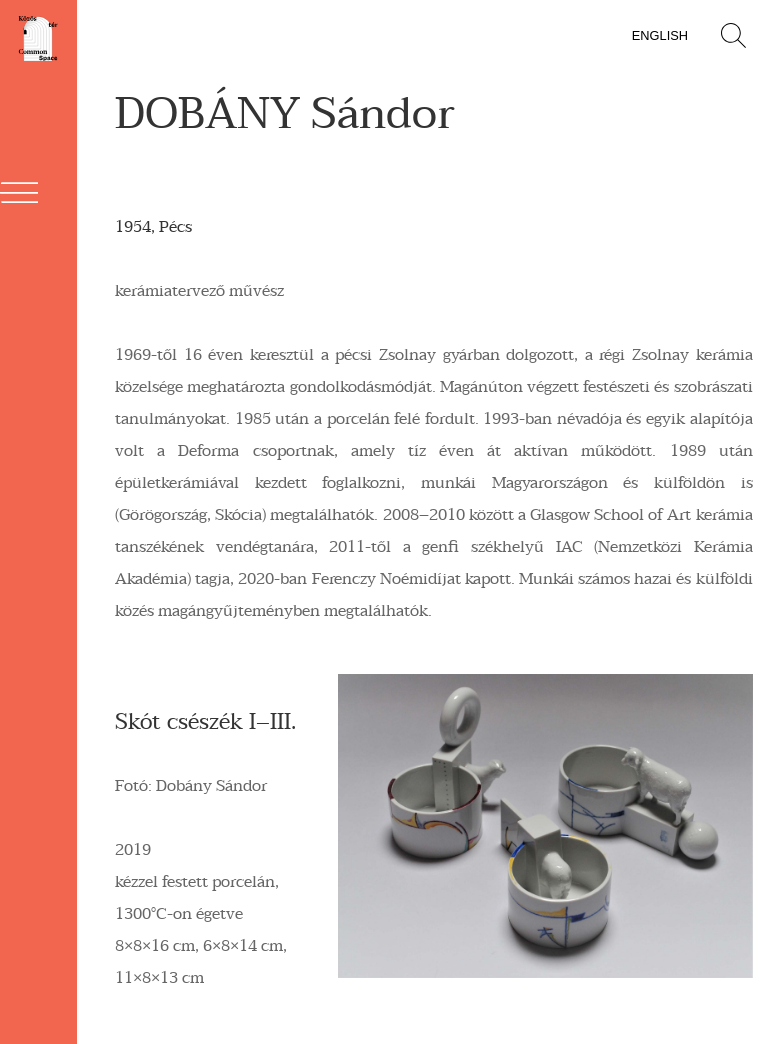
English (660, 35)
